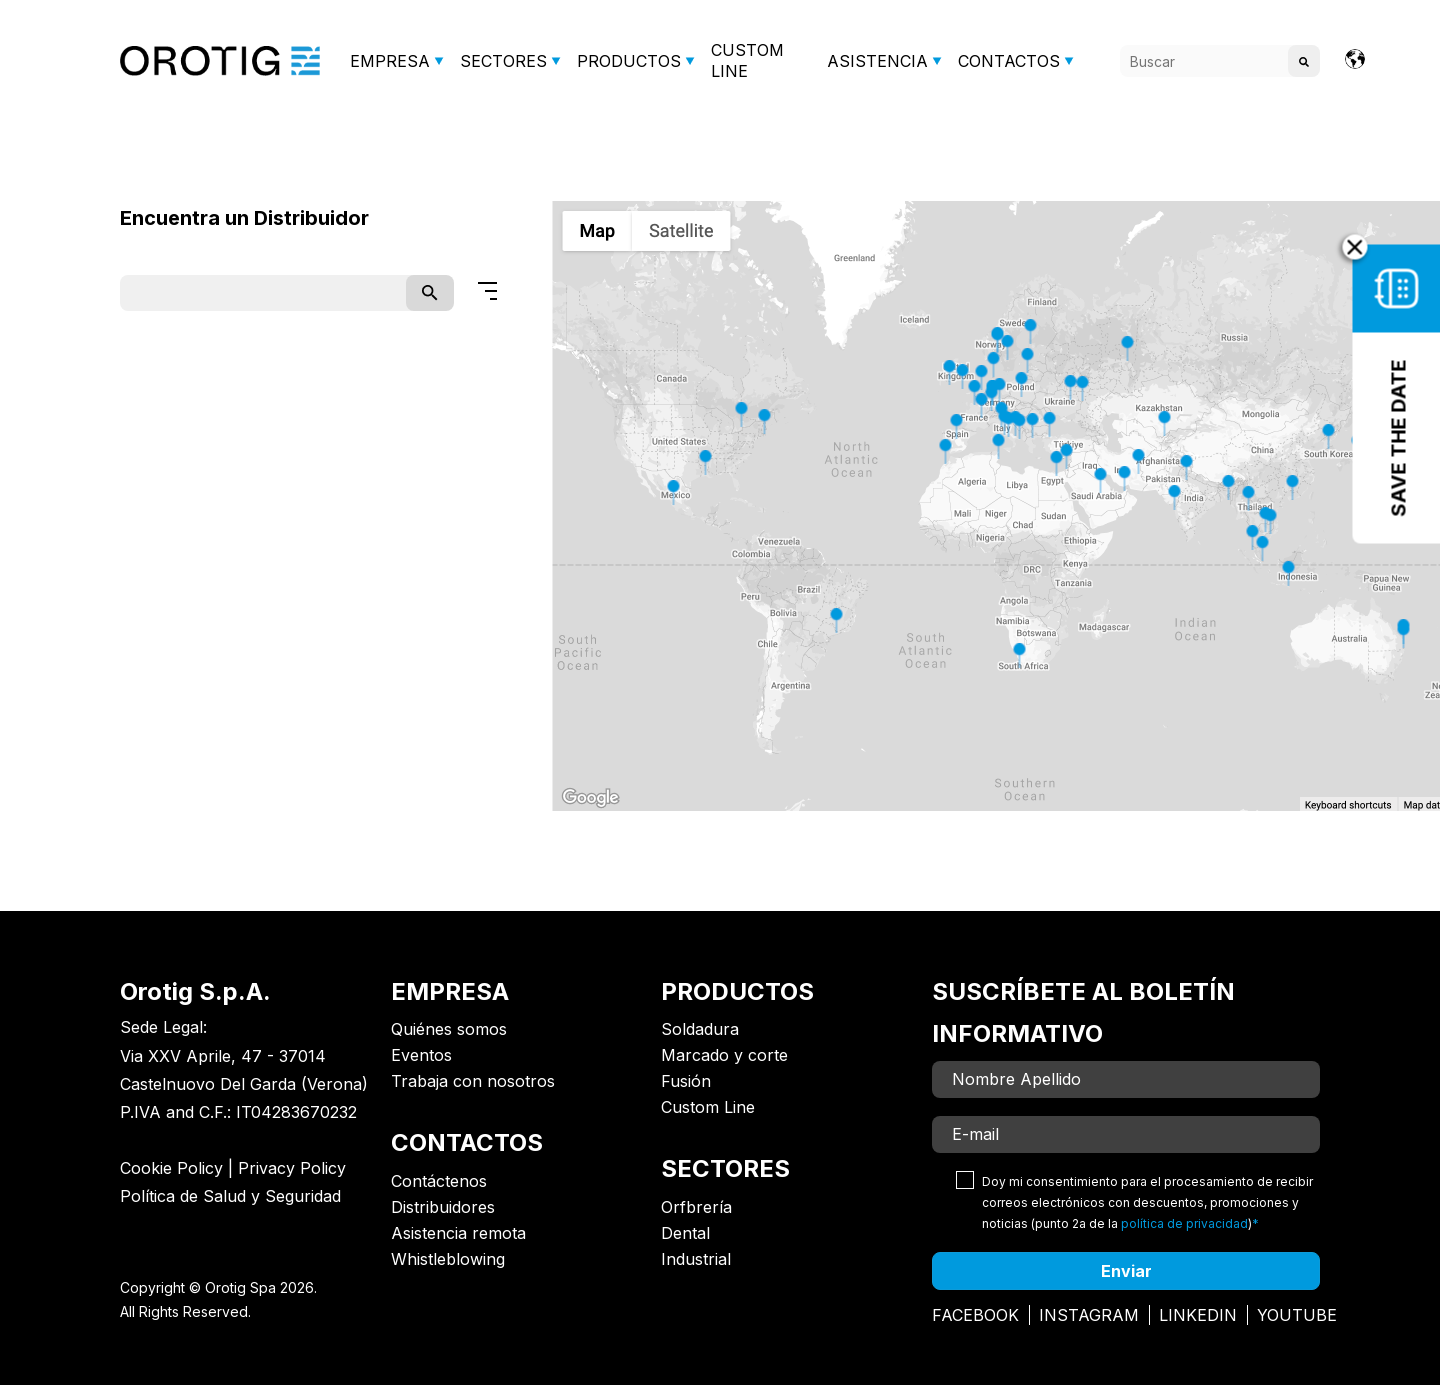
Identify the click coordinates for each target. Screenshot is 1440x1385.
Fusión (686, 1081)
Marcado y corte (724, 1055)
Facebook (975, 1315)
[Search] (1220, 61)
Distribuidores (443, 1207)
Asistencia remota (458, 1233)
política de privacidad (1184, 1223)
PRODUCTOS (629, 61)
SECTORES (503, 61)
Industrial (696, 1259)
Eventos (421, 1055)
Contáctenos (439, 1181)
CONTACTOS (1009, 61)
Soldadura (700, 1029)
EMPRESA (390, 61)
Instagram (1089, 1315)
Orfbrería (696, 1207)
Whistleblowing (448, 1259)
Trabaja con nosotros (473, 1081)
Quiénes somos (449, 1029)
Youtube (1297, 1315)
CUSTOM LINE (747, 60)
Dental (685, 1233)
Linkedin (1198, 1315)
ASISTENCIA (877, 61)
